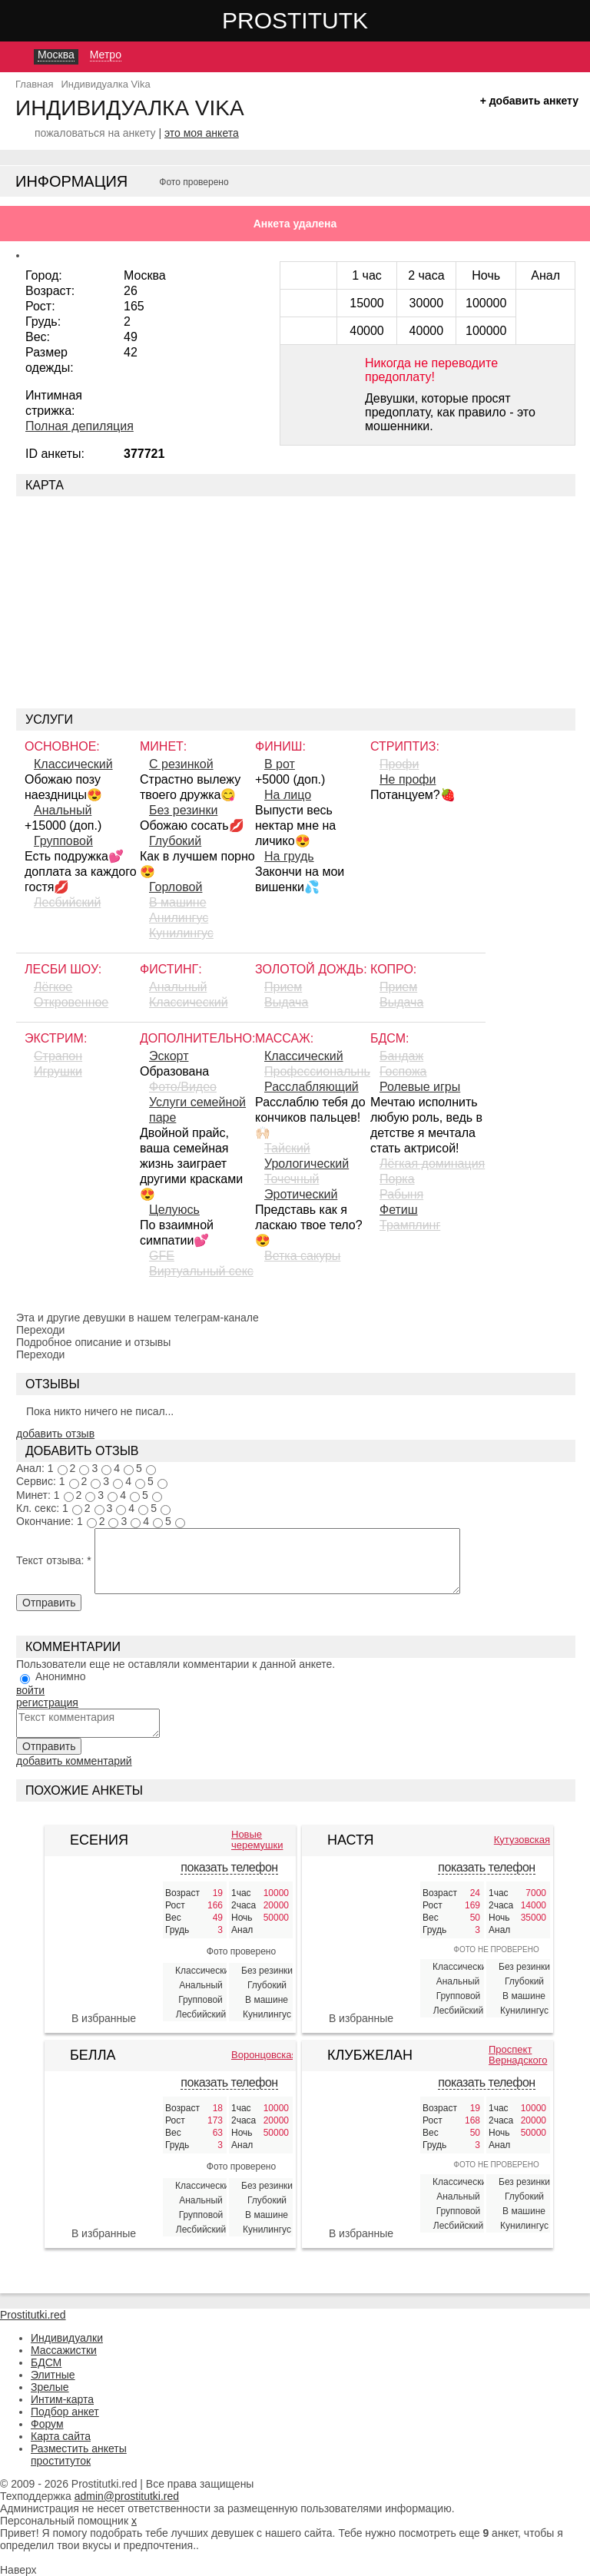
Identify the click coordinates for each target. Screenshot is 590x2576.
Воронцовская (262, 2055)
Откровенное (71, 1002)
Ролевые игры (420, 1086)
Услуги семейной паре (197, 1110)
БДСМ (46, 2362)
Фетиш (399, 1209)
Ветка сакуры (302, 1255)
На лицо (287, 794)
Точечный (291, 1178)
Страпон (58, 1056)
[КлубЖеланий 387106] (361, 2130)
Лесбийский (67, 902)
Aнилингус (178, 917)
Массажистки (64, 2350)
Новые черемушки (257, 1840)
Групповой (63, 840)
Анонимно (60, 1676)
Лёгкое (53, 986)
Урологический (306, 1163)
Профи (399, 764)
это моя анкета (201, 133)
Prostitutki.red (325, 20)
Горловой (175, 886)
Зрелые (50, 2387)
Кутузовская (522, 1840)
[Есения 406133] (103, 1941)
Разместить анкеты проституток (79, 2454)
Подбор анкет (65, 2411)
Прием (283, 986)
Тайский (287, 1148)
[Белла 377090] (103, 2156)
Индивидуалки (67, 2338)
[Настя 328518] (361, 1929)
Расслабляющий (311, 1086)
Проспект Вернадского (518, 2055)
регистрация (47, 1702)
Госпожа (403, 1071)
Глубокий (175, 840)
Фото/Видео (183, 1086)
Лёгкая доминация (432, 1163)
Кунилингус (181, 933)
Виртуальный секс (201, 1271)
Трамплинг (410, 1225)
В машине (178, 902)
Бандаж (401, 1056)
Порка (397, 1178)
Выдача (286, 1002)
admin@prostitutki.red (127, 2496)
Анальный (62, 810)
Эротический (300, 1194)
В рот (279, 764)
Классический (73, 764)
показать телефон (229, 1867)
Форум (47, 2424)
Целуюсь (174, 1209)
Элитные (53, 2375)
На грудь (289, 856)
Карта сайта (61, 2436)
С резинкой (181, 764)
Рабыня (401, 1194)
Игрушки (58, 1071)
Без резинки (183, 810)
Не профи (408, 779)
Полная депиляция (79, 426)
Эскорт (168, 1056)
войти (30, 1690)
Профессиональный (317, 1071)
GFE (161, 1255)
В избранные (103, 2018)
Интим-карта (62, 2399)
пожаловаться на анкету (95, 133)
